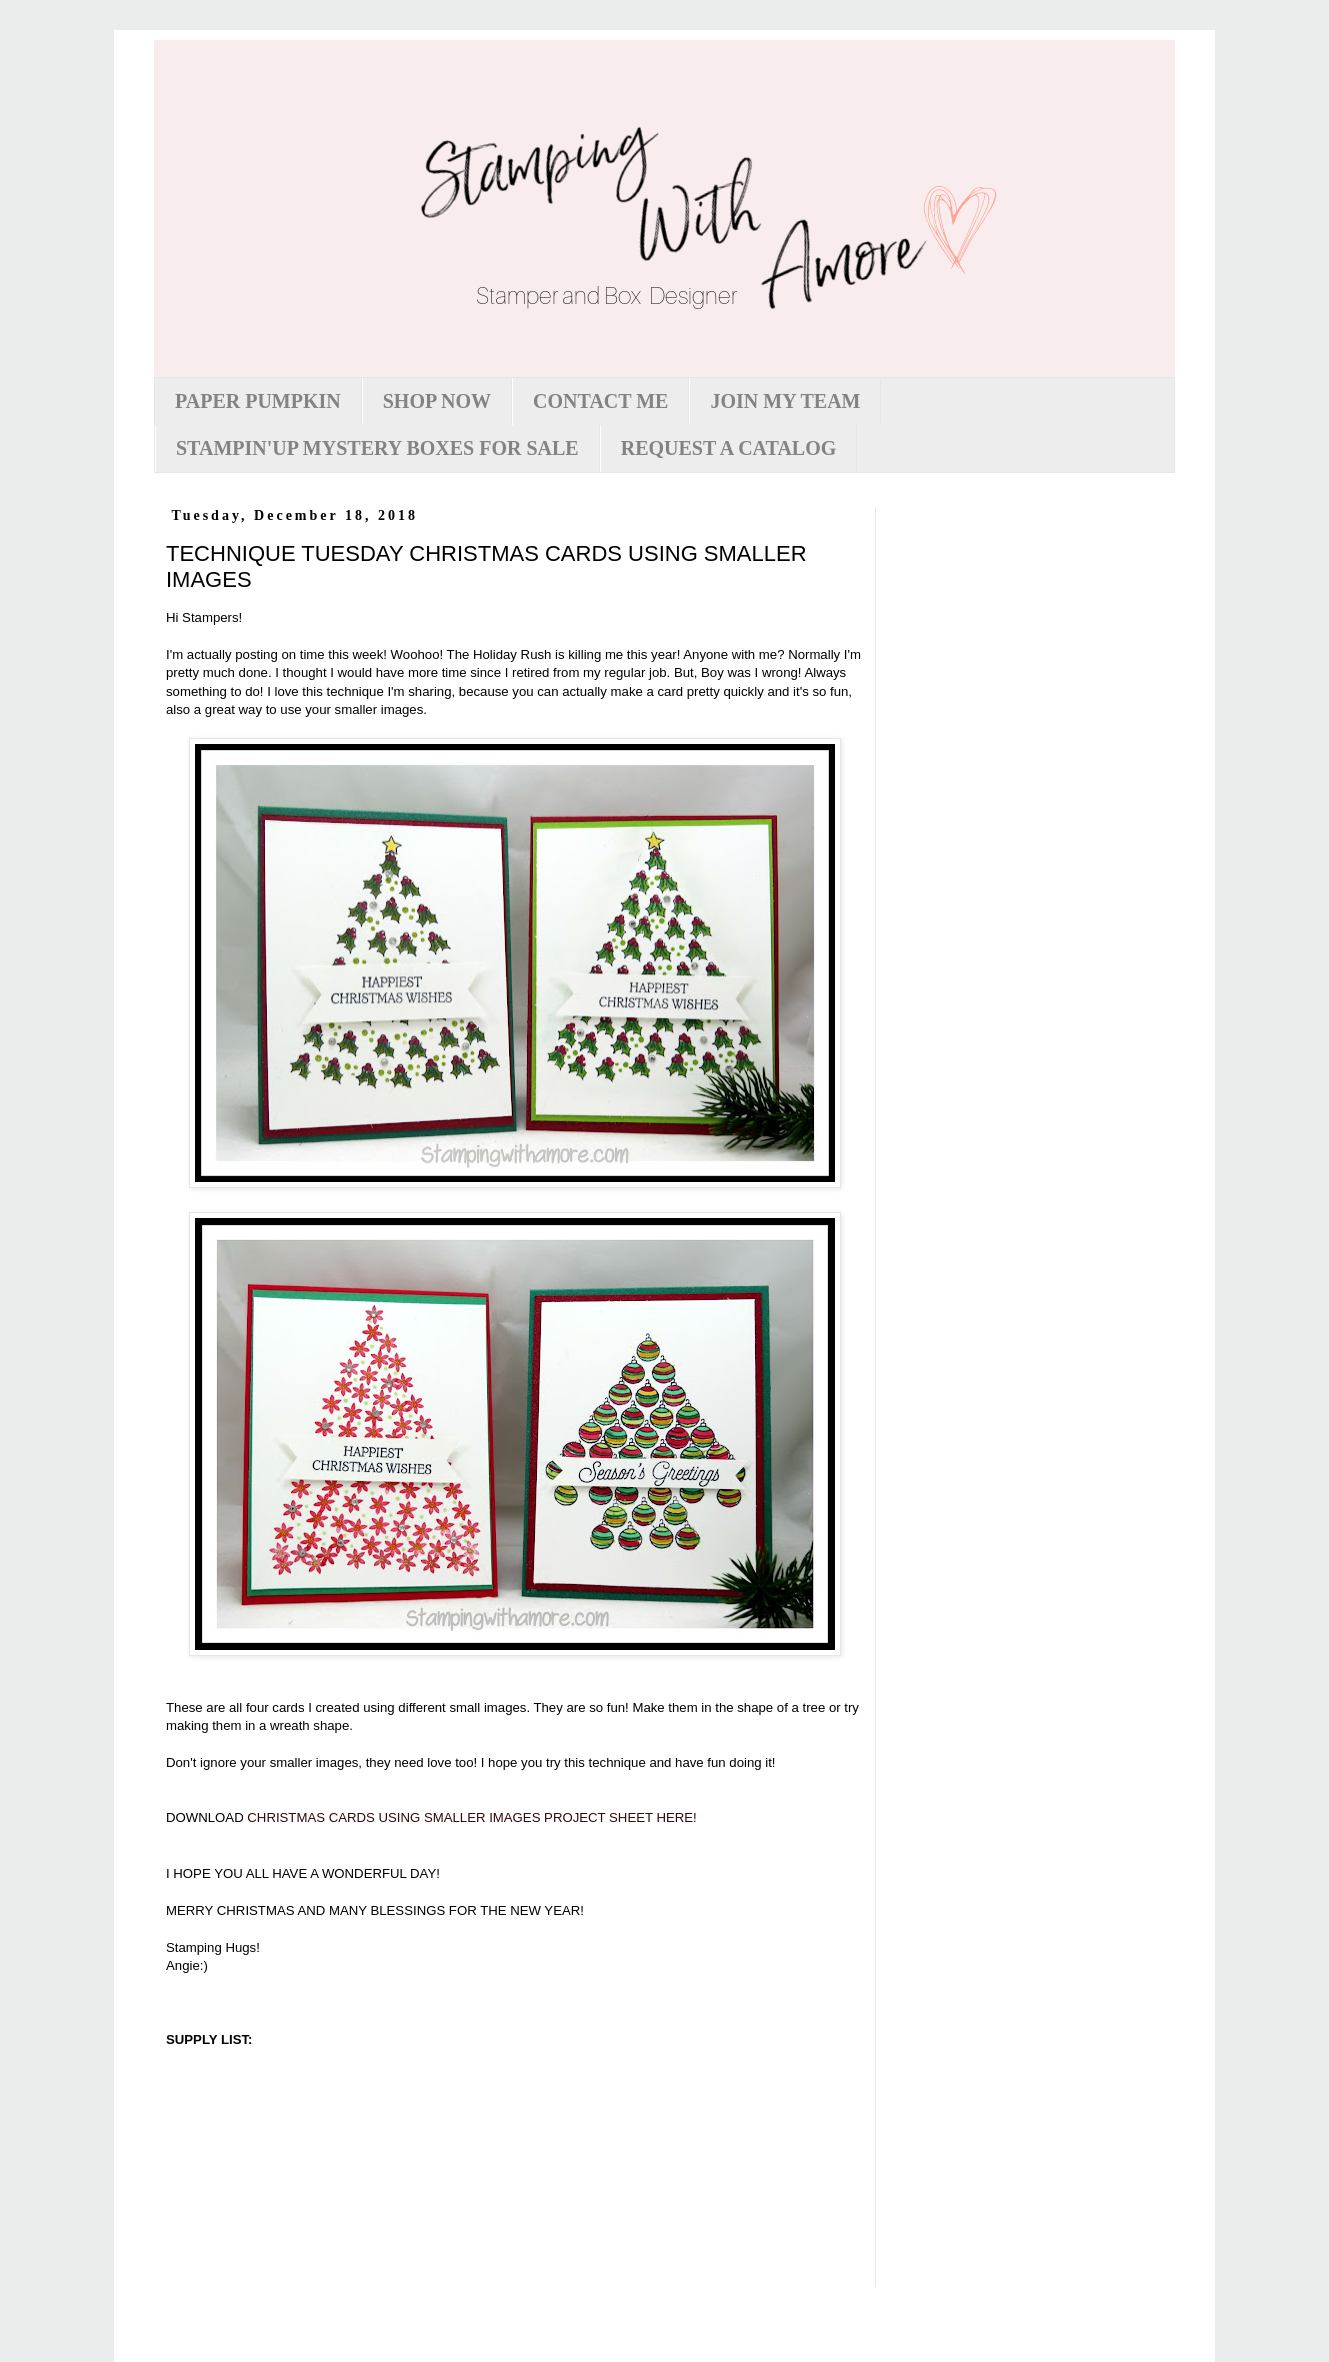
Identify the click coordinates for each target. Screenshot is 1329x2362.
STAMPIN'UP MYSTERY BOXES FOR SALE (377, 448)
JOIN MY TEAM (785, 401)
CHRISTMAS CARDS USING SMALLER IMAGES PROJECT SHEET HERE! (471, 1817)
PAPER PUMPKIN (258, 401)
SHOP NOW (437, 401)
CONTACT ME (600, 401)
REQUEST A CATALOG (729, 448)
